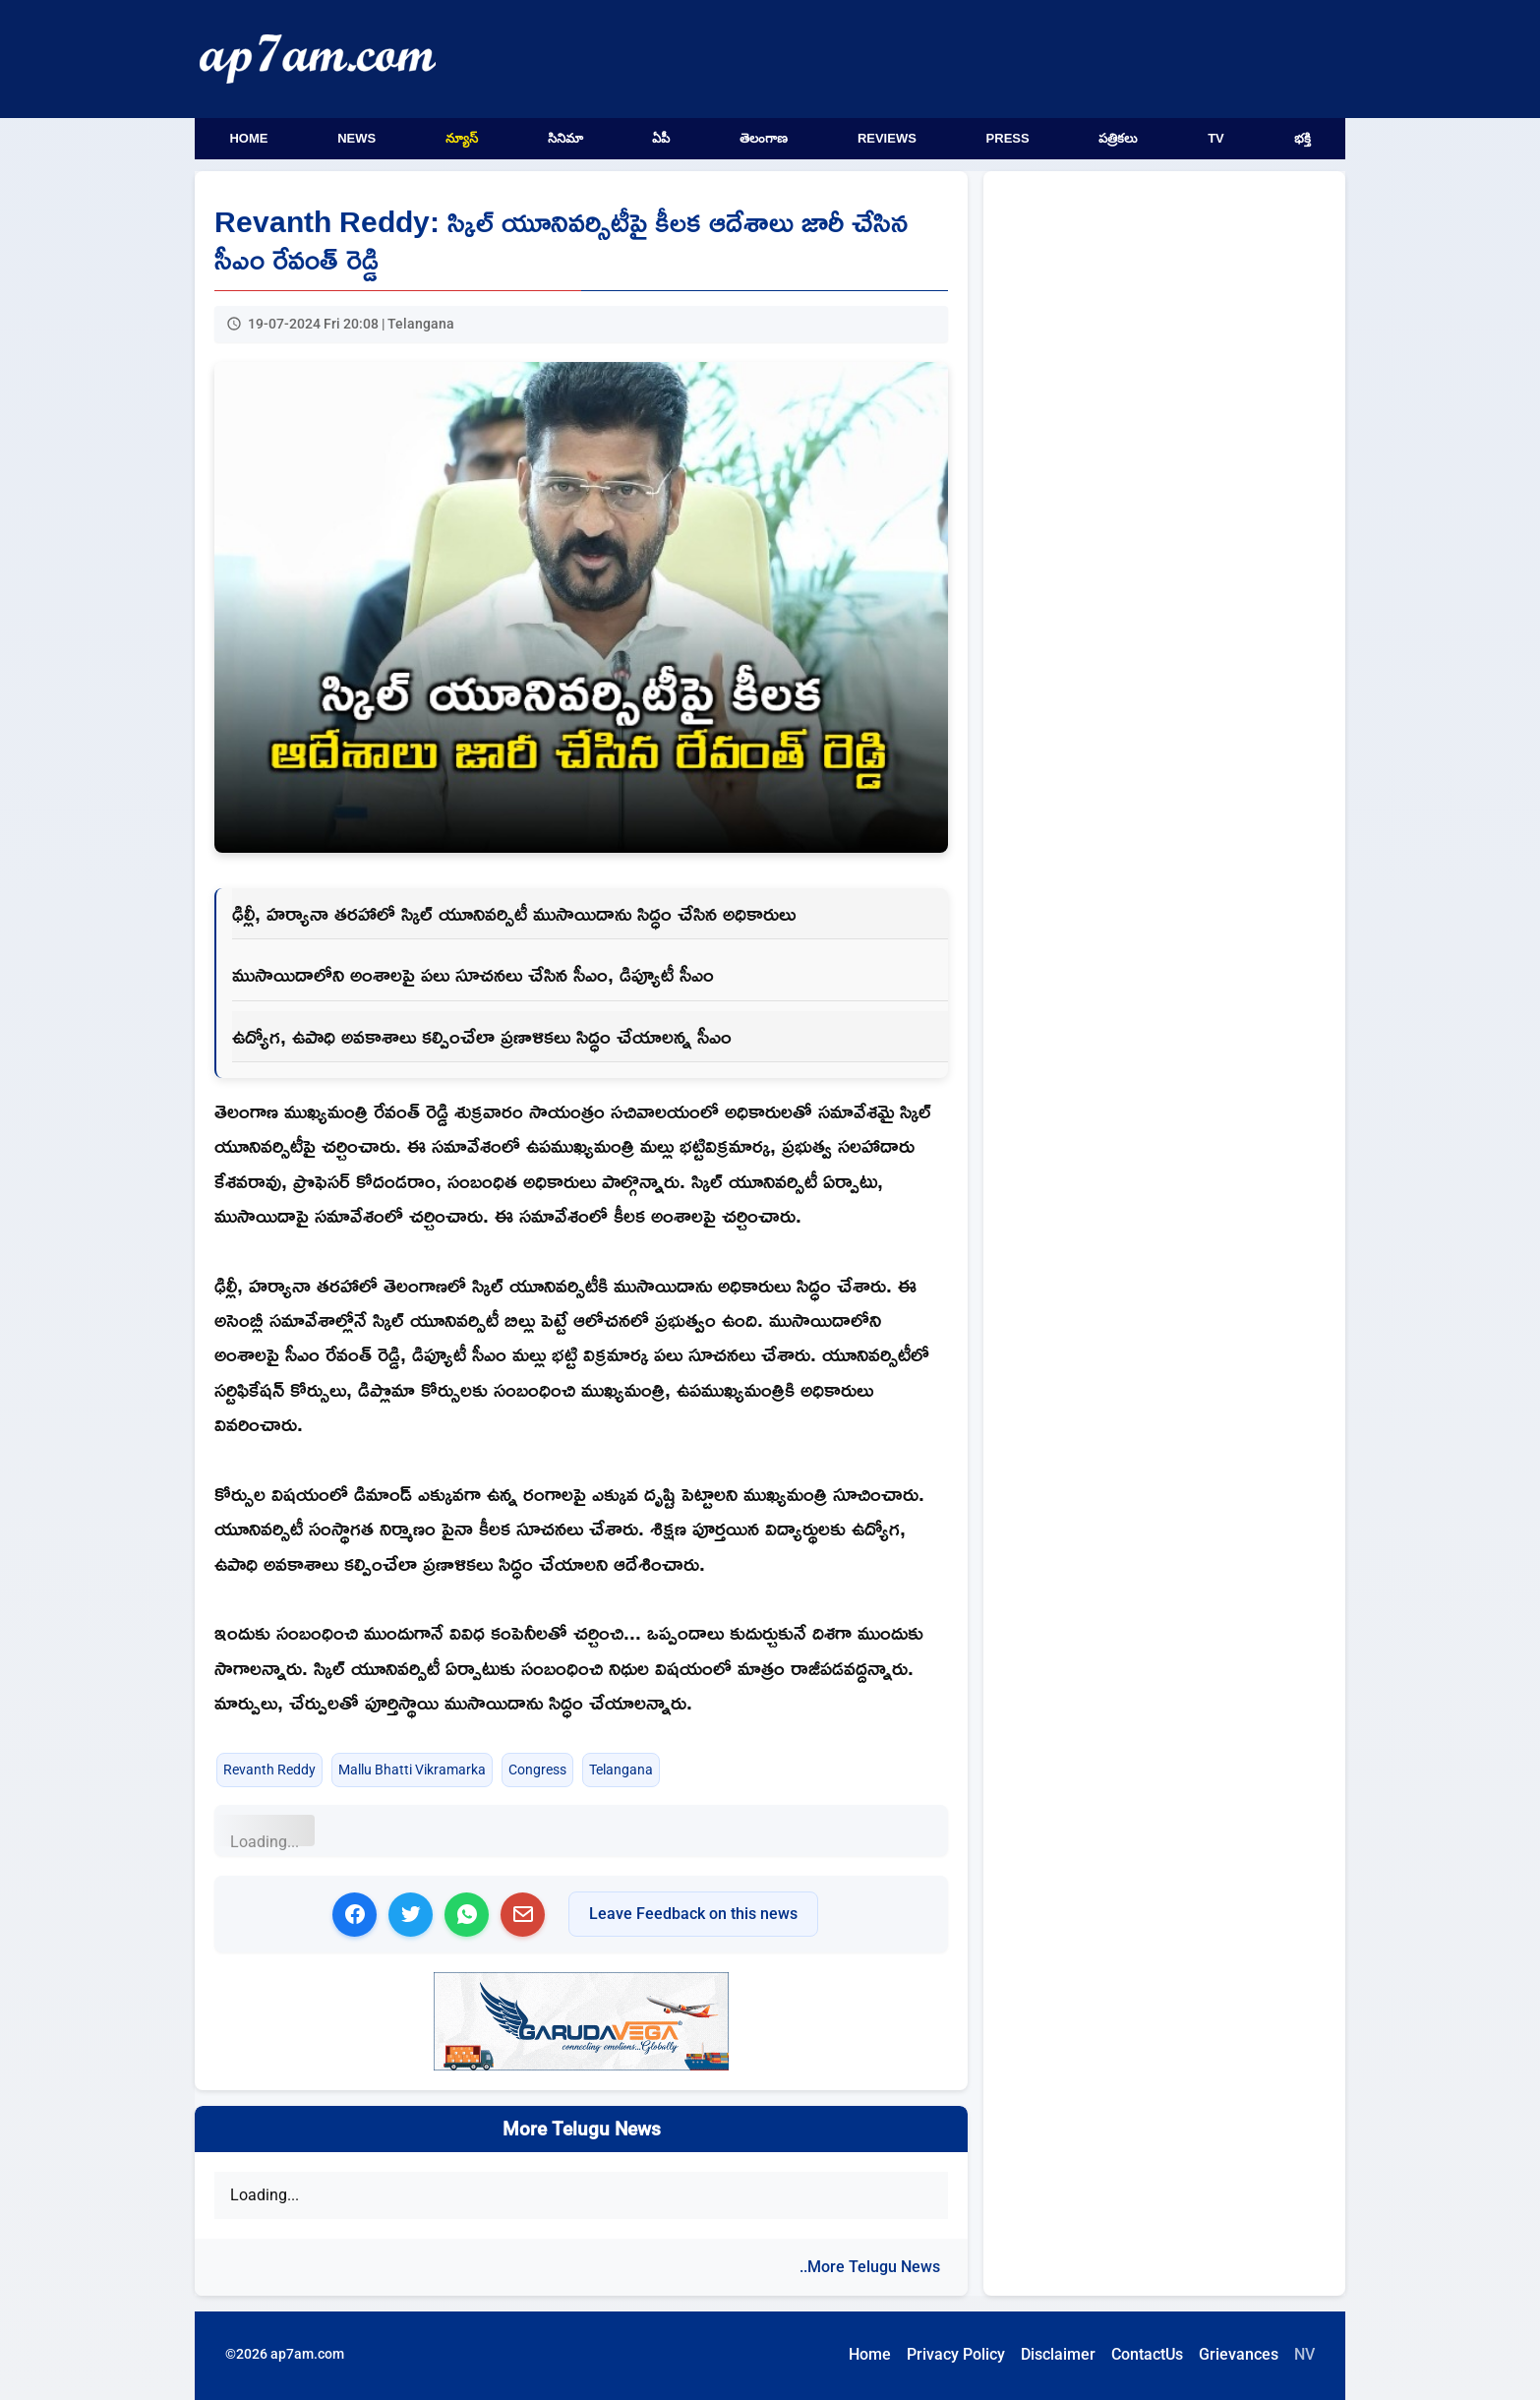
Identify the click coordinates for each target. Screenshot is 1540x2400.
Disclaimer (1058, 2354)
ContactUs (1147, 2354)
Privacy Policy (956, 2354)
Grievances (1238, 2354)
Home (248, 138)
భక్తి (1302, 138)
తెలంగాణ (764, 138)
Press (1008, 138)
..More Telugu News (870, 2266)
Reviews (887, 138)
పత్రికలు (1118, 138)
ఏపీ (661, 138)
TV (1216, 138)
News (356, 138)
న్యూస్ (461, 138)
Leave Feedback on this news (693, 1913)
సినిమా (565, 138)
